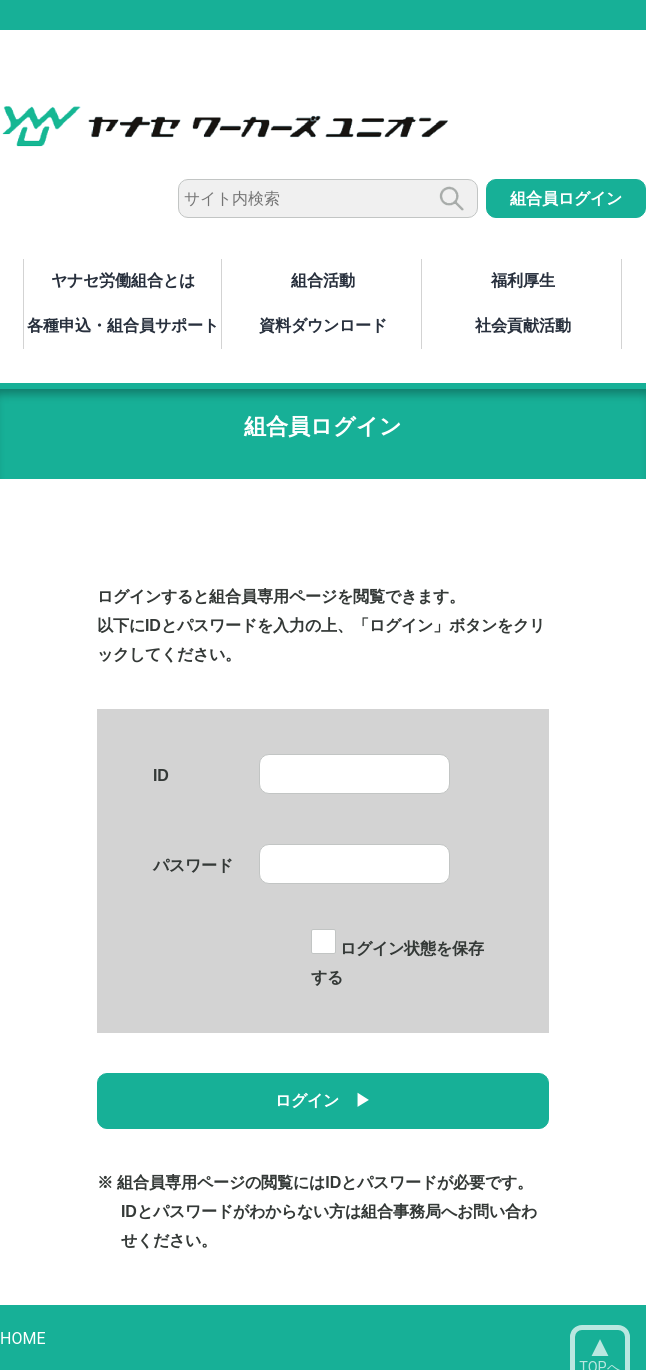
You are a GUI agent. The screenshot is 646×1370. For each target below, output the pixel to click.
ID (161, 775)
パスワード (193, 865)
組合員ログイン (566, 198)
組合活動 (323, 280)
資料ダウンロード (323, 325)
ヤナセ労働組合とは (123, 280)
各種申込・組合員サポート (123, 325)
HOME (22, 1338)
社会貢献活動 (523, 325)
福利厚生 (523, 280)
